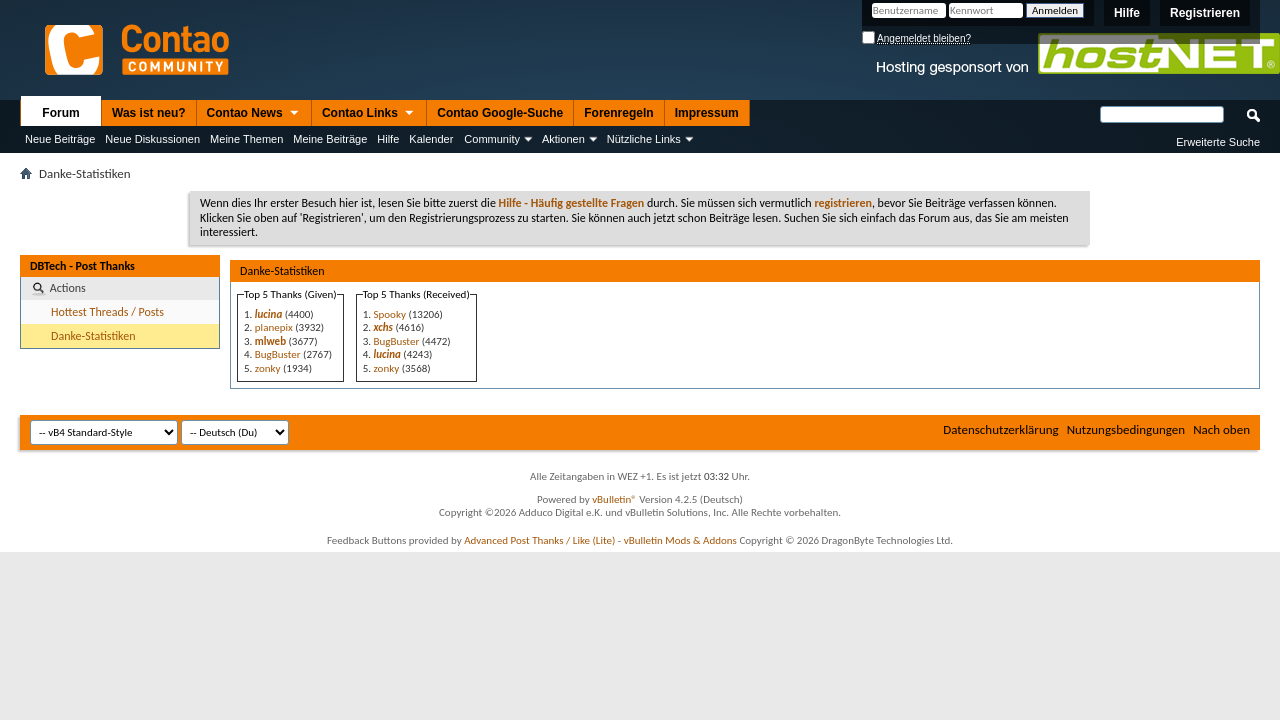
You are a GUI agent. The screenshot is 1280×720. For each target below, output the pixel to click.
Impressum (707, 113)
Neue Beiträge (60, 139)
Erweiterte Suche (1218, 142)
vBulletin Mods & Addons (680, 540)
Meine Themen (246, 139)
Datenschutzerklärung (1001, 429)
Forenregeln (618, 113)
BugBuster (278, 354)
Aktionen (563, 139)
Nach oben (1221, 429)
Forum (60, 113)
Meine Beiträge (330, 139)
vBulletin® (614, 499)
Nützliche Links (644, 139)
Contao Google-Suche (500, 113)
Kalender (431, 139)
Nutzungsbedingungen (1126, 429)
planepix (274, 327)
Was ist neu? (149, 113)
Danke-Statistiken (93, 336)
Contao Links (369, 114)
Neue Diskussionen (152, 139)
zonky (268, 368)
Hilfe (1127, 13)
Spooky (389, 314)
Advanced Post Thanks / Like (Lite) (539, 540)
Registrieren (1205, 13)
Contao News (254, 114)
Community (492, 139)
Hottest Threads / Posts (107, 312)
